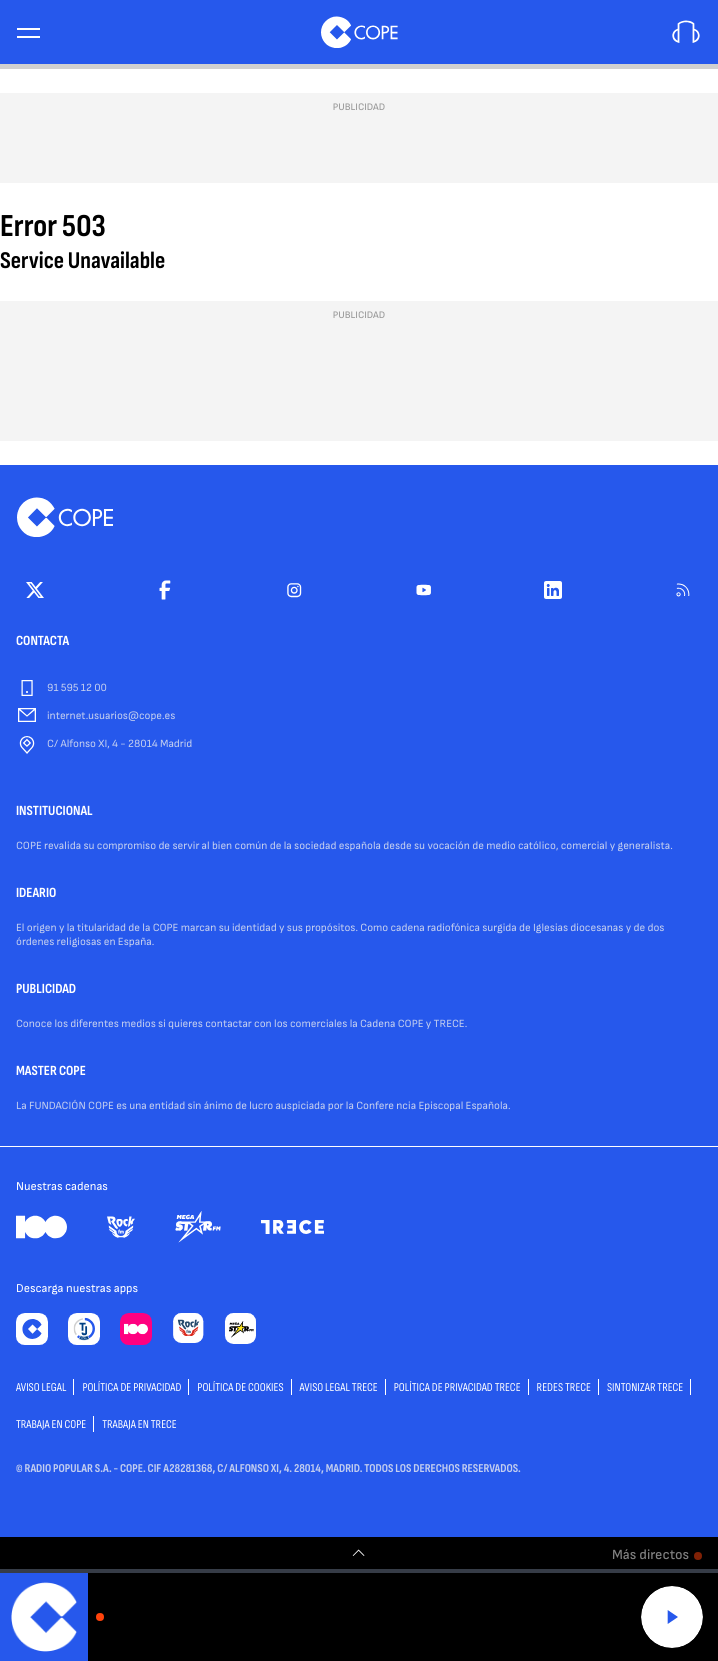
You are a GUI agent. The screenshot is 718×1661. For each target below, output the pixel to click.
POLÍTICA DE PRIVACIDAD (131, 1387)
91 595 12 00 (77, 688)
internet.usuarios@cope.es (111, 716)
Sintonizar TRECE (645, 1387)
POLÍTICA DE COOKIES (240, 1387)
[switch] (359, 1553)
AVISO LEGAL (41, 1387)
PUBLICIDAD (46, 990)
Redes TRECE (564, 1387)
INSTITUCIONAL (54, 812)
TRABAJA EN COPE (51, 1424)
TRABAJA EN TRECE (139, 1424)
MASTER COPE (51, 1072)
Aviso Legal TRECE (339, 1387)
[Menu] (28, 32)
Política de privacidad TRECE (457, 1387)
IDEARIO (36, 894)
